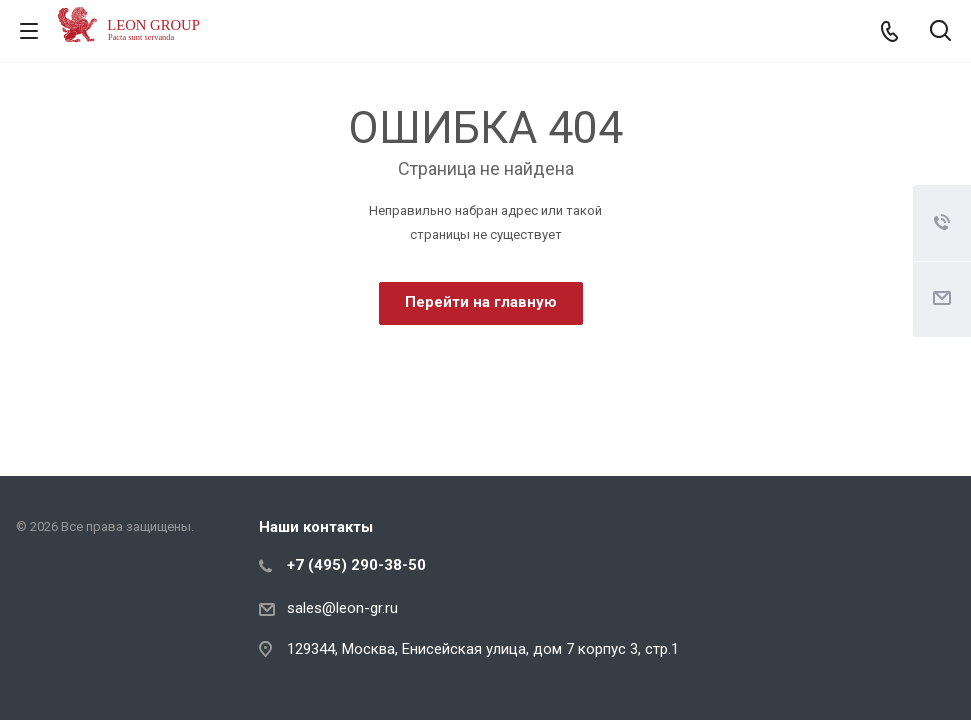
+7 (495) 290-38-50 (356, 565)
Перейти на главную (481, 302)
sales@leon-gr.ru (342, 608)
